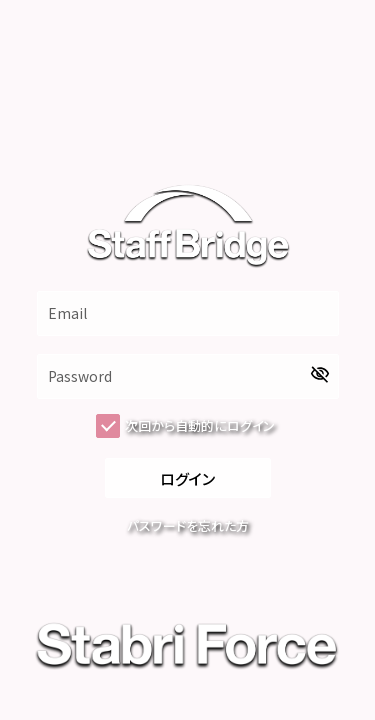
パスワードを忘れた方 (188, 525)
